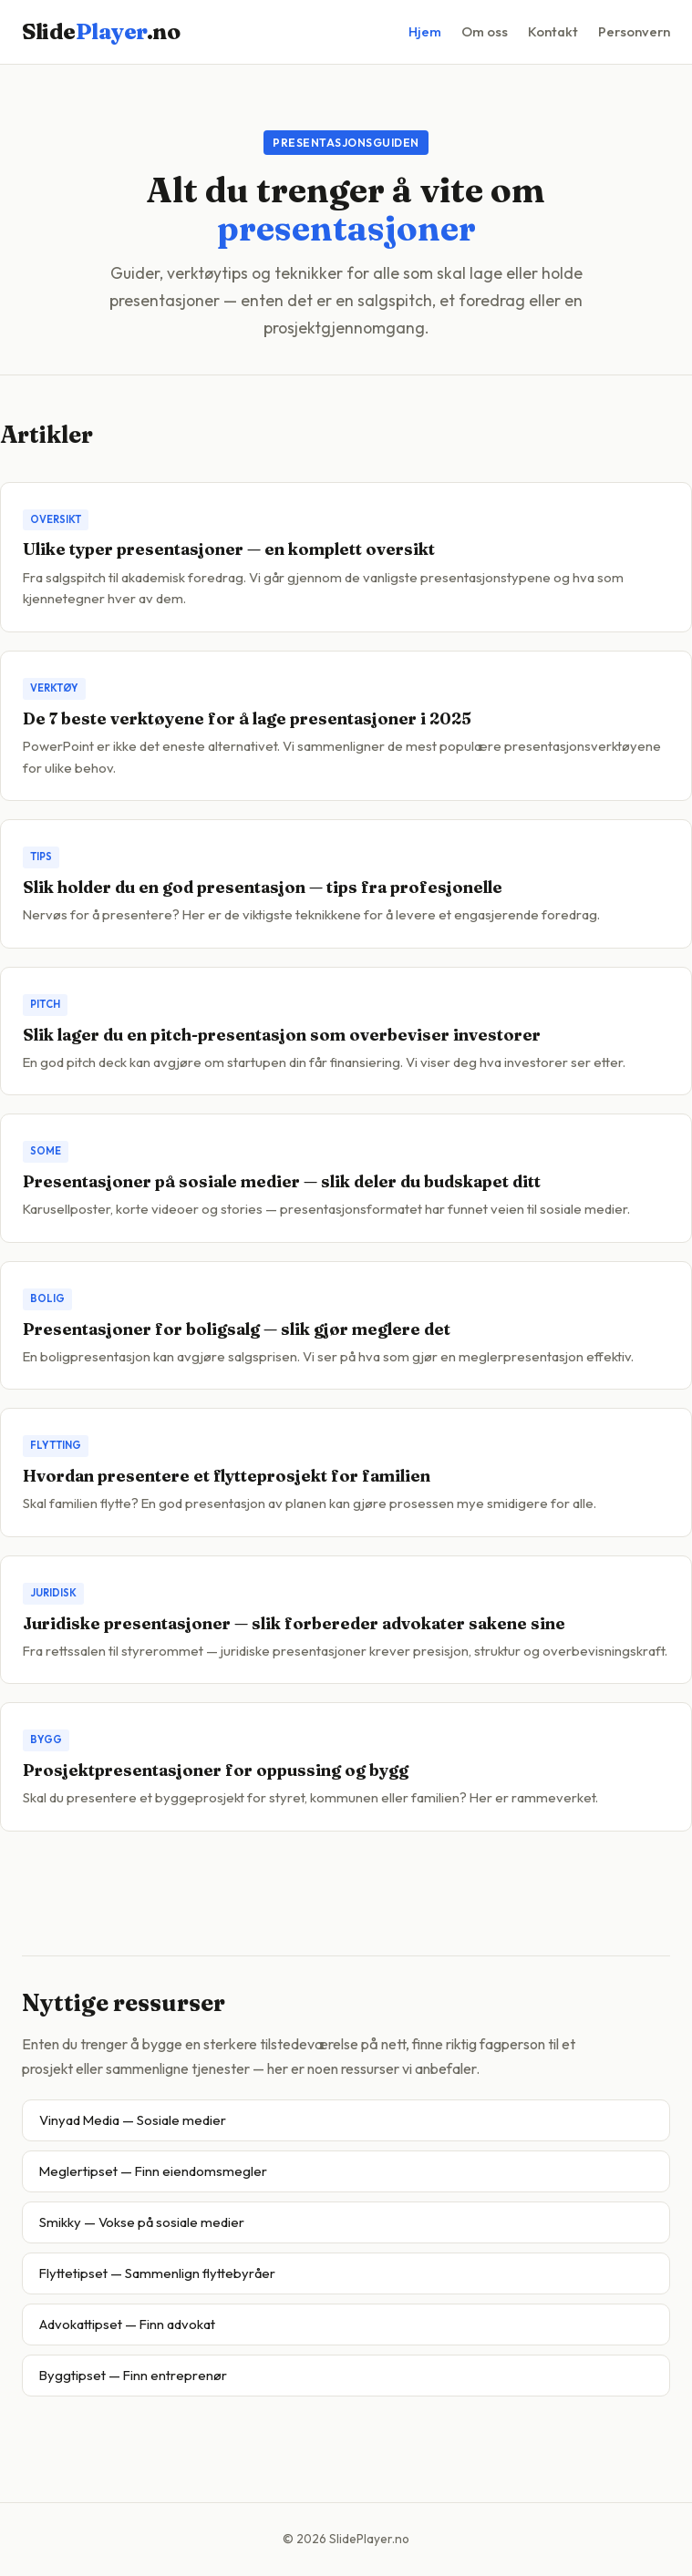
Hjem (424, 31)
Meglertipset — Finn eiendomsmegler (153, 2171)
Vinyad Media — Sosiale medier (132, 2120)
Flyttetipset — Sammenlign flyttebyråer (157, 2273)
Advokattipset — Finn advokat (127, 2324)
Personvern (634, 31)
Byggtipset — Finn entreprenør (133, 2375)
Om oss (484, 31)
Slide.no (101, 31)
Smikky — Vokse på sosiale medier (141, 2222)
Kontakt (553, 31)
